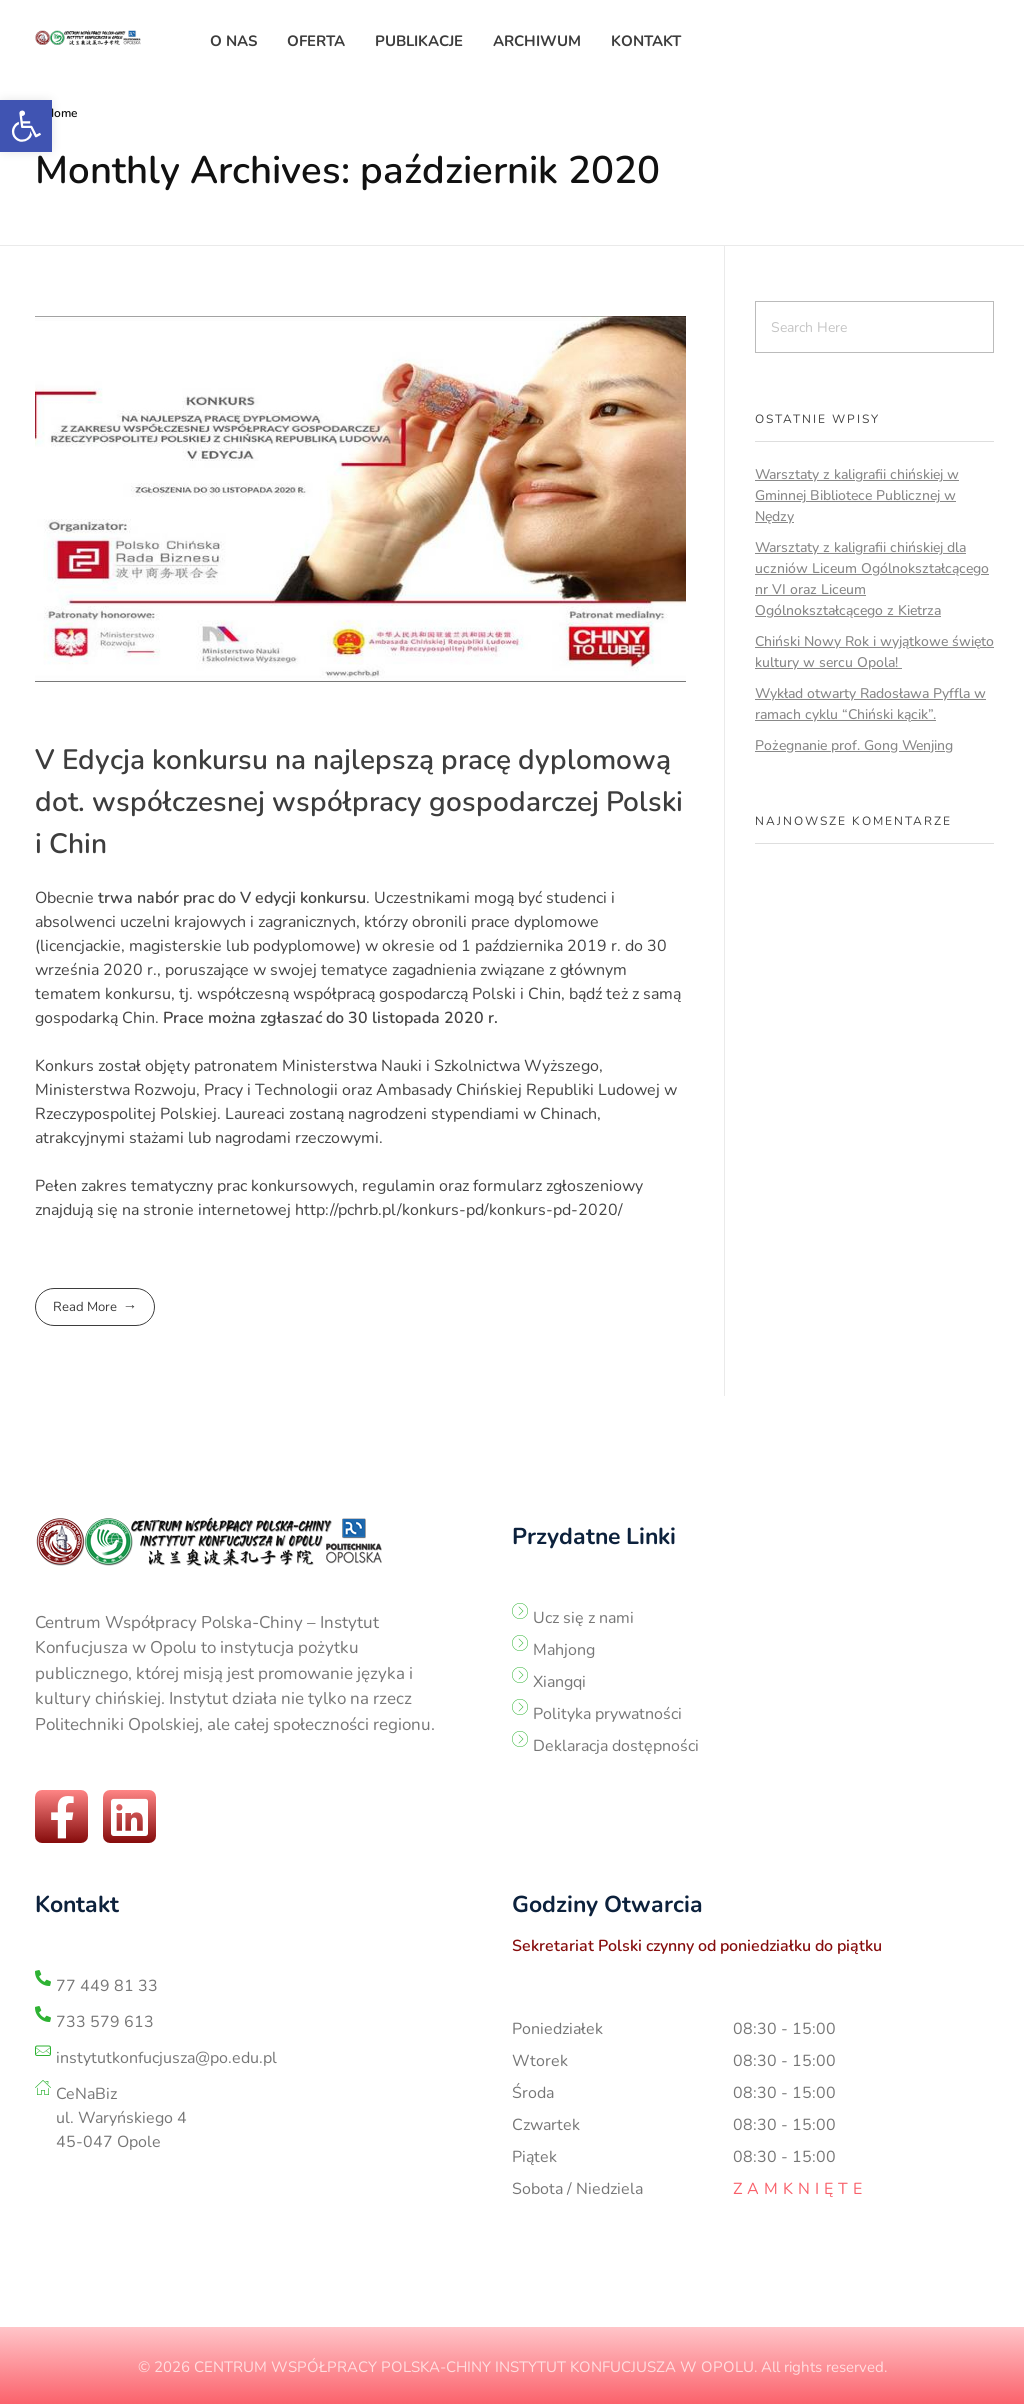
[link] (26, 126)
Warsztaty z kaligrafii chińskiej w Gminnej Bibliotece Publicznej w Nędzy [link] (857, 495)
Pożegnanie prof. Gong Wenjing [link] (854, 745)
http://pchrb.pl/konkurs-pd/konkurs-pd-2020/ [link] (459, 1210)
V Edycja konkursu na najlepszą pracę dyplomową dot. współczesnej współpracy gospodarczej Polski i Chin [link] (359, 802)
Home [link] (61, 113)
